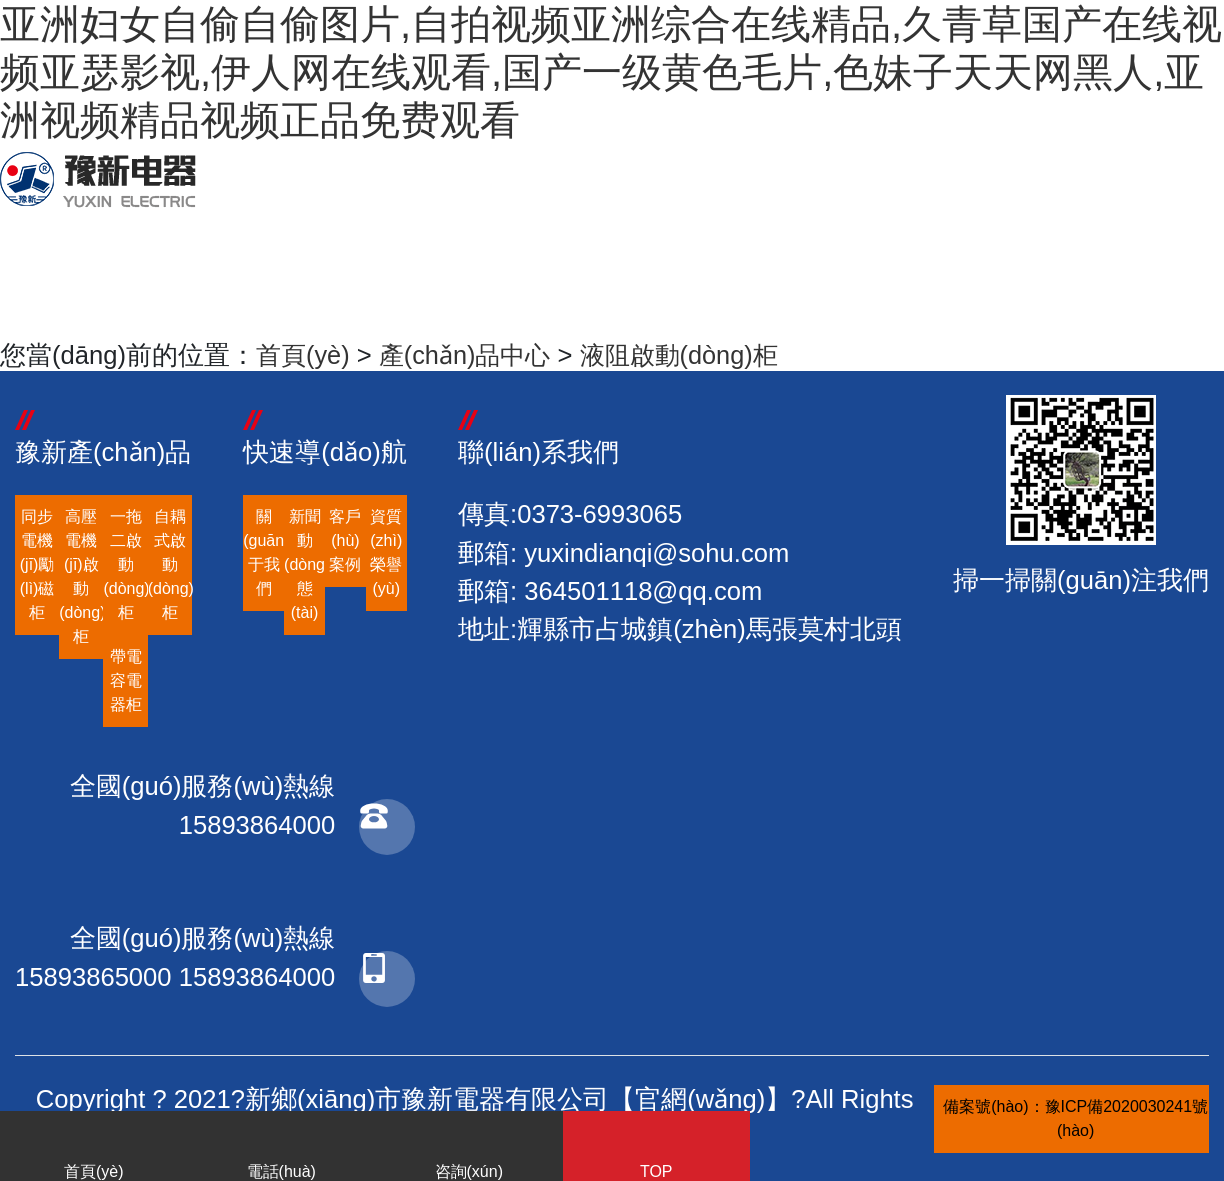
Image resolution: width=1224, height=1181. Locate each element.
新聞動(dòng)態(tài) (304, 564)
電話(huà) (282, 1150)
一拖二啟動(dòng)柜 (125, 564)
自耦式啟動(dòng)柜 (170, 564)
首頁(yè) (304, 355)
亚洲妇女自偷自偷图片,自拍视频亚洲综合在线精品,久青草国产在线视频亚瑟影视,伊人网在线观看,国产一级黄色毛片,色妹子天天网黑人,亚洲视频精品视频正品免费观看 (611, 72)
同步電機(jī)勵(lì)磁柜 (37, 564)
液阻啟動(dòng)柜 (689, 355)
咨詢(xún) (469, 1150)
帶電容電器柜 (126, 680)
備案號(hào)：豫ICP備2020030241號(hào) (1075, 1118)
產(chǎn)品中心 (469, 355)
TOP (657, 1150)
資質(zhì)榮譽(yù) (386, 552)
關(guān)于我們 (263, 552)
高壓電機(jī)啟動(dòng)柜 (81, 576)
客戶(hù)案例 (345, 540)
